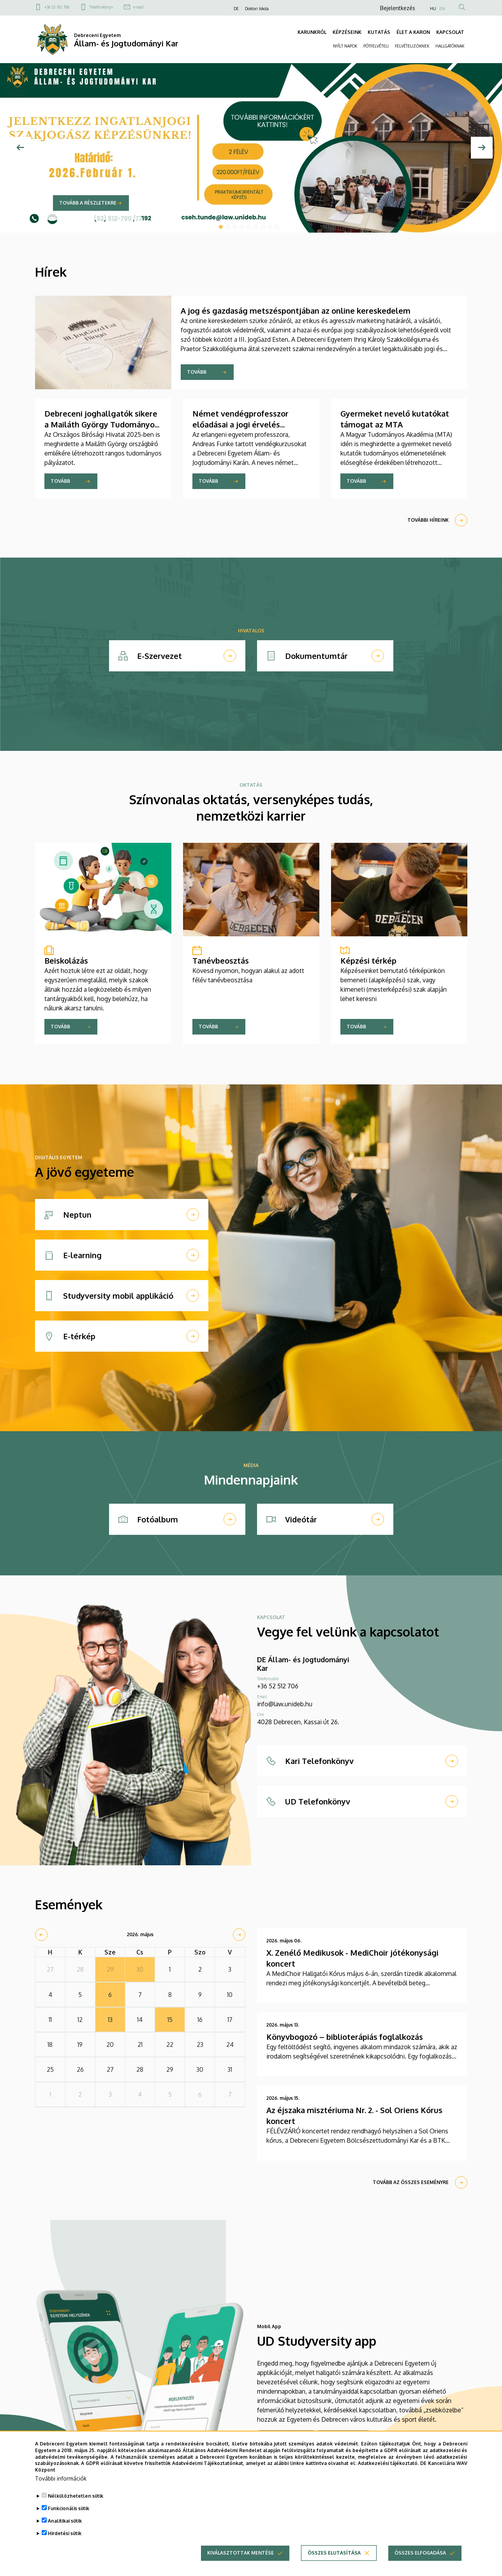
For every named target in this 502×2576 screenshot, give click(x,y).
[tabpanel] (251, 148)
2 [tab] (228, 227)
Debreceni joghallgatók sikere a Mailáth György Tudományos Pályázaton (101, 424)
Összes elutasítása (334, 2561)
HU (433, 8)
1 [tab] (221, 227)
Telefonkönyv (101, 7)
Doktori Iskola (257, 8)
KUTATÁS (379, 32)
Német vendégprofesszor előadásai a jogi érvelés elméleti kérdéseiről (240, 424)
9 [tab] (277, 227)
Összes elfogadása (420, 2561)
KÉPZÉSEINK (347, 32)
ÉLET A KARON (413, 32)
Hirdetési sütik (64, 2541)
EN (442, 8)
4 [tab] (242, 227)
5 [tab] (249, 227)
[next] (239, 1934)
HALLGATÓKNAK (449, 46)
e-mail (138, 7)
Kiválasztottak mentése (240, 2561)
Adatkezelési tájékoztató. (388, 2471)
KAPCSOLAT (450, 32)
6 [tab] (256, 227)
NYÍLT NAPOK (345, 46)
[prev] (41, 1934)
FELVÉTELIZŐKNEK (412, 46)
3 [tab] (235, 227)
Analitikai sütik (65, 2529)
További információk (60, 2486)
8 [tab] (270, 227)
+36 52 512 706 (56, 7)
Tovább (196, 372)
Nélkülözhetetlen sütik (75, 2504)
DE (236, 8)
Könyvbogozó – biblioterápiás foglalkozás (344, 2037)
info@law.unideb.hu (284, 1704)
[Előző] (20, 148)
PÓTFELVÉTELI (376, 46)
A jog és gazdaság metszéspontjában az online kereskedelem (295, 310)
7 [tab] (263, 227)
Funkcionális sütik (68, 2516)
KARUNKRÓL (312, 32)
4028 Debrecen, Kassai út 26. (298, 1722)
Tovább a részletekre (87, 203)
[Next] (482, 148)
